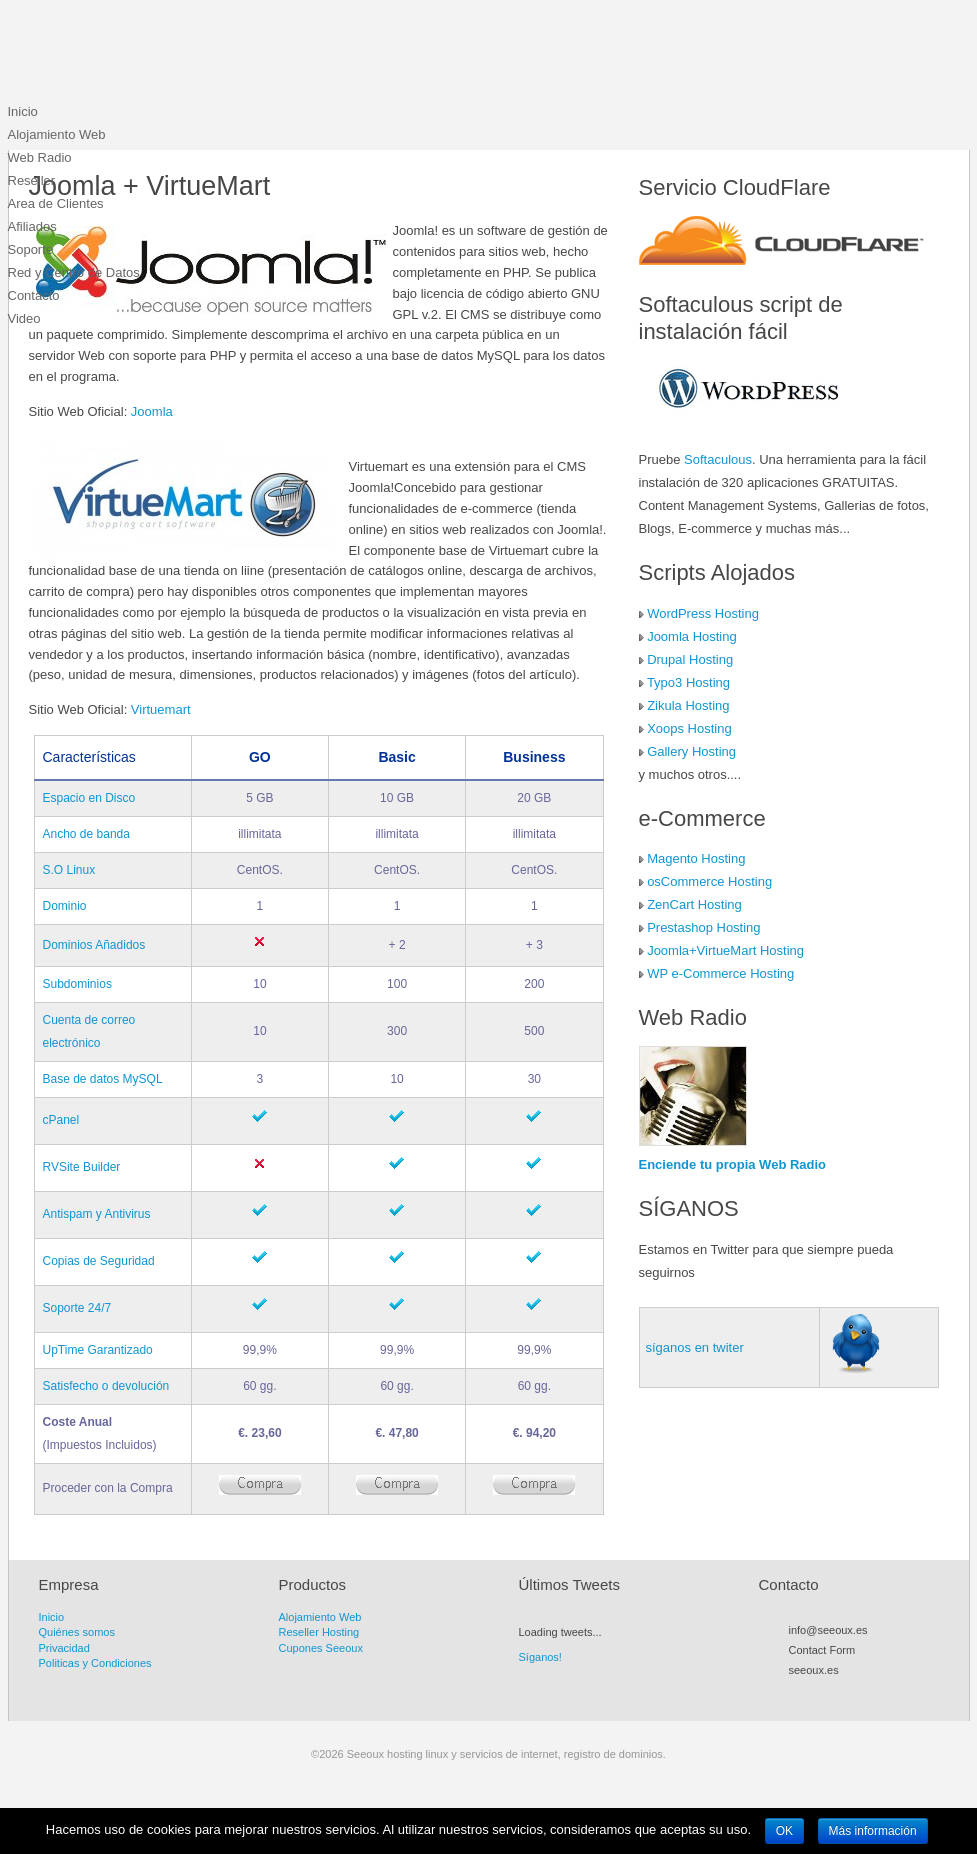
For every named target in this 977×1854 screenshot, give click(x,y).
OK (784, 1831)
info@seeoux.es (828, 1630)
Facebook (834, 1693)
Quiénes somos (77, 1632)
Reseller (32, 180)
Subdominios (77, 984)
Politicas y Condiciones (95, 1663)
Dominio (65, 906)
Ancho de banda (86, 834)
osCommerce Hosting (709, 881)
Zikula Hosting (688, 705)
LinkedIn (888, 1693)
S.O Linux (69, 870)
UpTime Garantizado (98, 1350)
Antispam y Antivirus (97, 1214)
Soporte (31, 249)
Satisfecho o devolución (106, 1386)
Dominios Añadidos (94, 945)
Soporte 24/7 (77, 1308)
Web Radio (40, 157)
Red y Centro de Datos (74, 272)
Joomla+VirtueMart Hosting (725, 950)
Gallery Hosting (691, 751)
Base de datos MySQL (103, 1079)
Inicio (23, 111)
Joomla (152, 411)
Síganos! (540, 1657)
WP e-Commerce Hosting (720, 973)
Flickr (870, 1693)
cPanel (61, 1120)
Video (24, 318)
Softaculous (718, 459)
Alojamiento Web (57, 134)
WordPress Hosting (703, 613)
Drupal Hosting (690, 659)
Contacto (34, 295)
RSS (798, 1693)
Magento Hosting (696, 858)
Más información (873, 1831)
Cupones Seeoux (321, 1648)
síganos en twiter (695, 1347)
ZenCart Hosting (694, 904)
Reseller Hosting (319, 1632)
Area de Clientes (56, 203)
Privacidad (64, 1648)
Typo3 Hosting (688, 682)
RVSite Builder (82, 1167)
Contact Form (822, 1650)
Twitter (816, 1693)
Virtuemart (161, 709)
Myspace (852, 1693)
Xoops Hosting (689, 728)
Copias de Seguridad (99, 1261)
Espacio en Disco (89, 798)
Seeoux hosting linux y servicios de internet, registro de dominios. (158, 55)
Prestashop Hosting (703, 927)
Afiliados (32, 226)
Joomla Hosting (692, 636)
